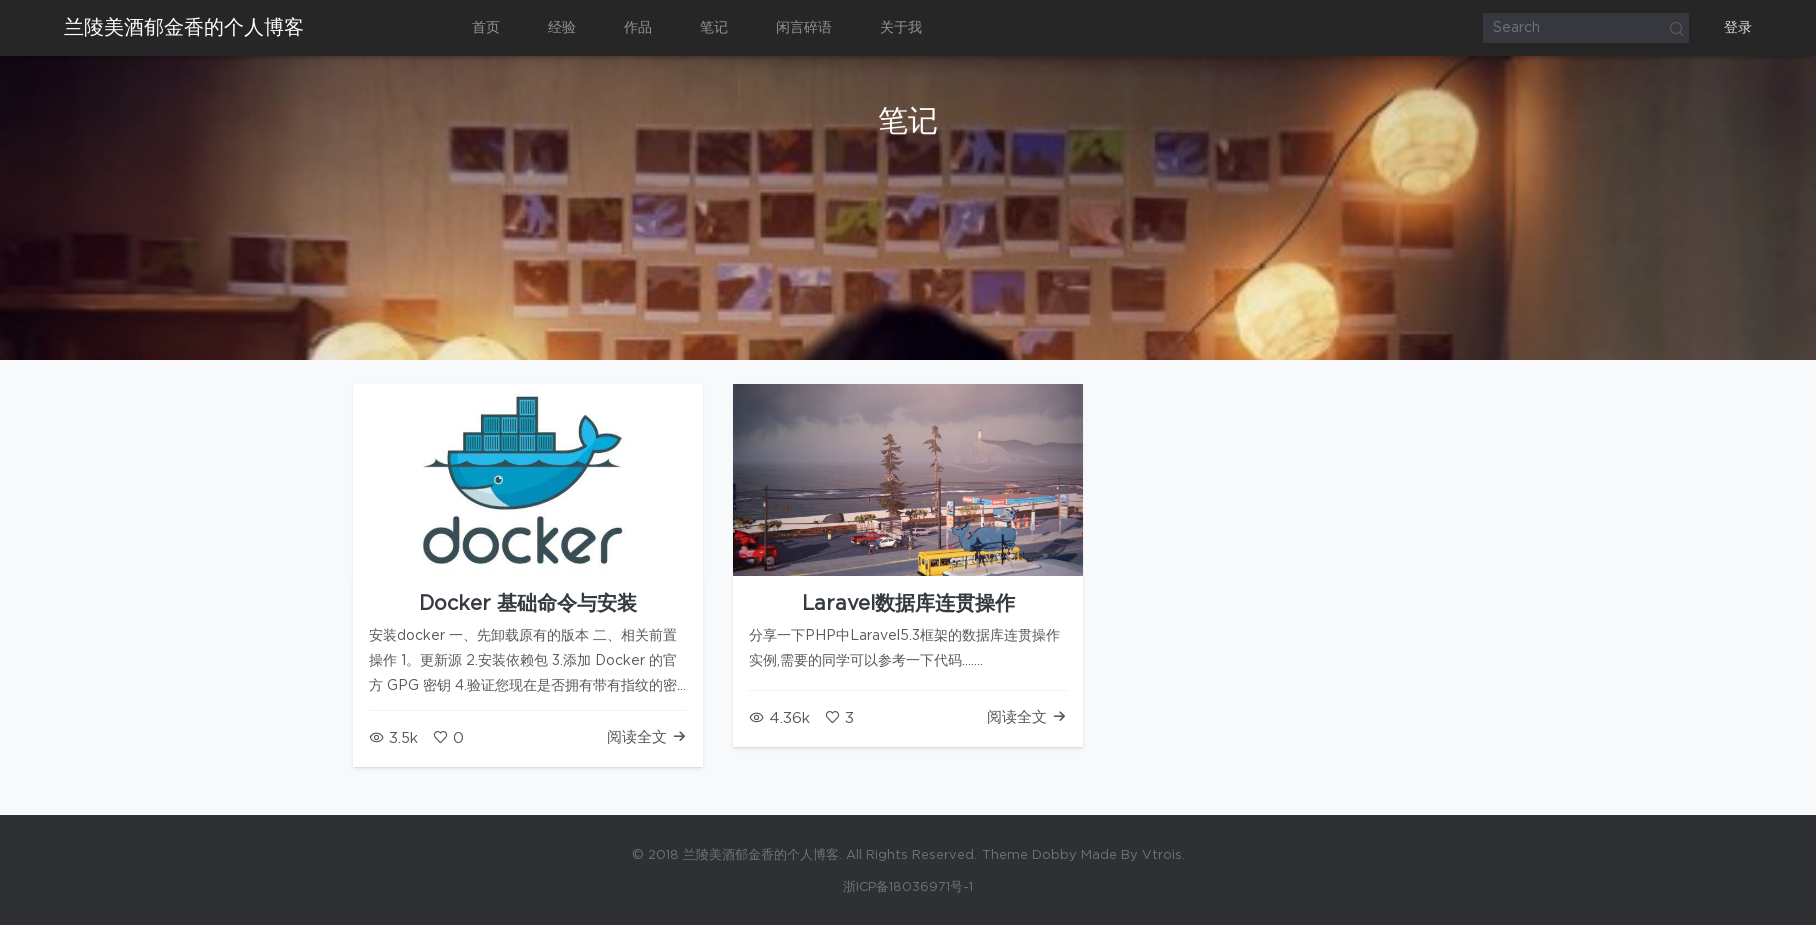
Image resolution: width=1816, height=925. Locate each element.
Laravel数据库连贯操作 (908, 604)
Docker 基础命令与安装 (528, 604)
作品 (638, 28)
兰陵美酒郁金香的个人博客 (184, 28)
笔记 (714, 28)
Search (1676, 28)
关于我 (901, 28)
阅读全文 (647, 737)
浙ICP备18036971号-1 (908, 887)
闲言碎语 (804, 28)
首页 (486, 28)
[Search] (1586, 28)
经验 (562, 28)
